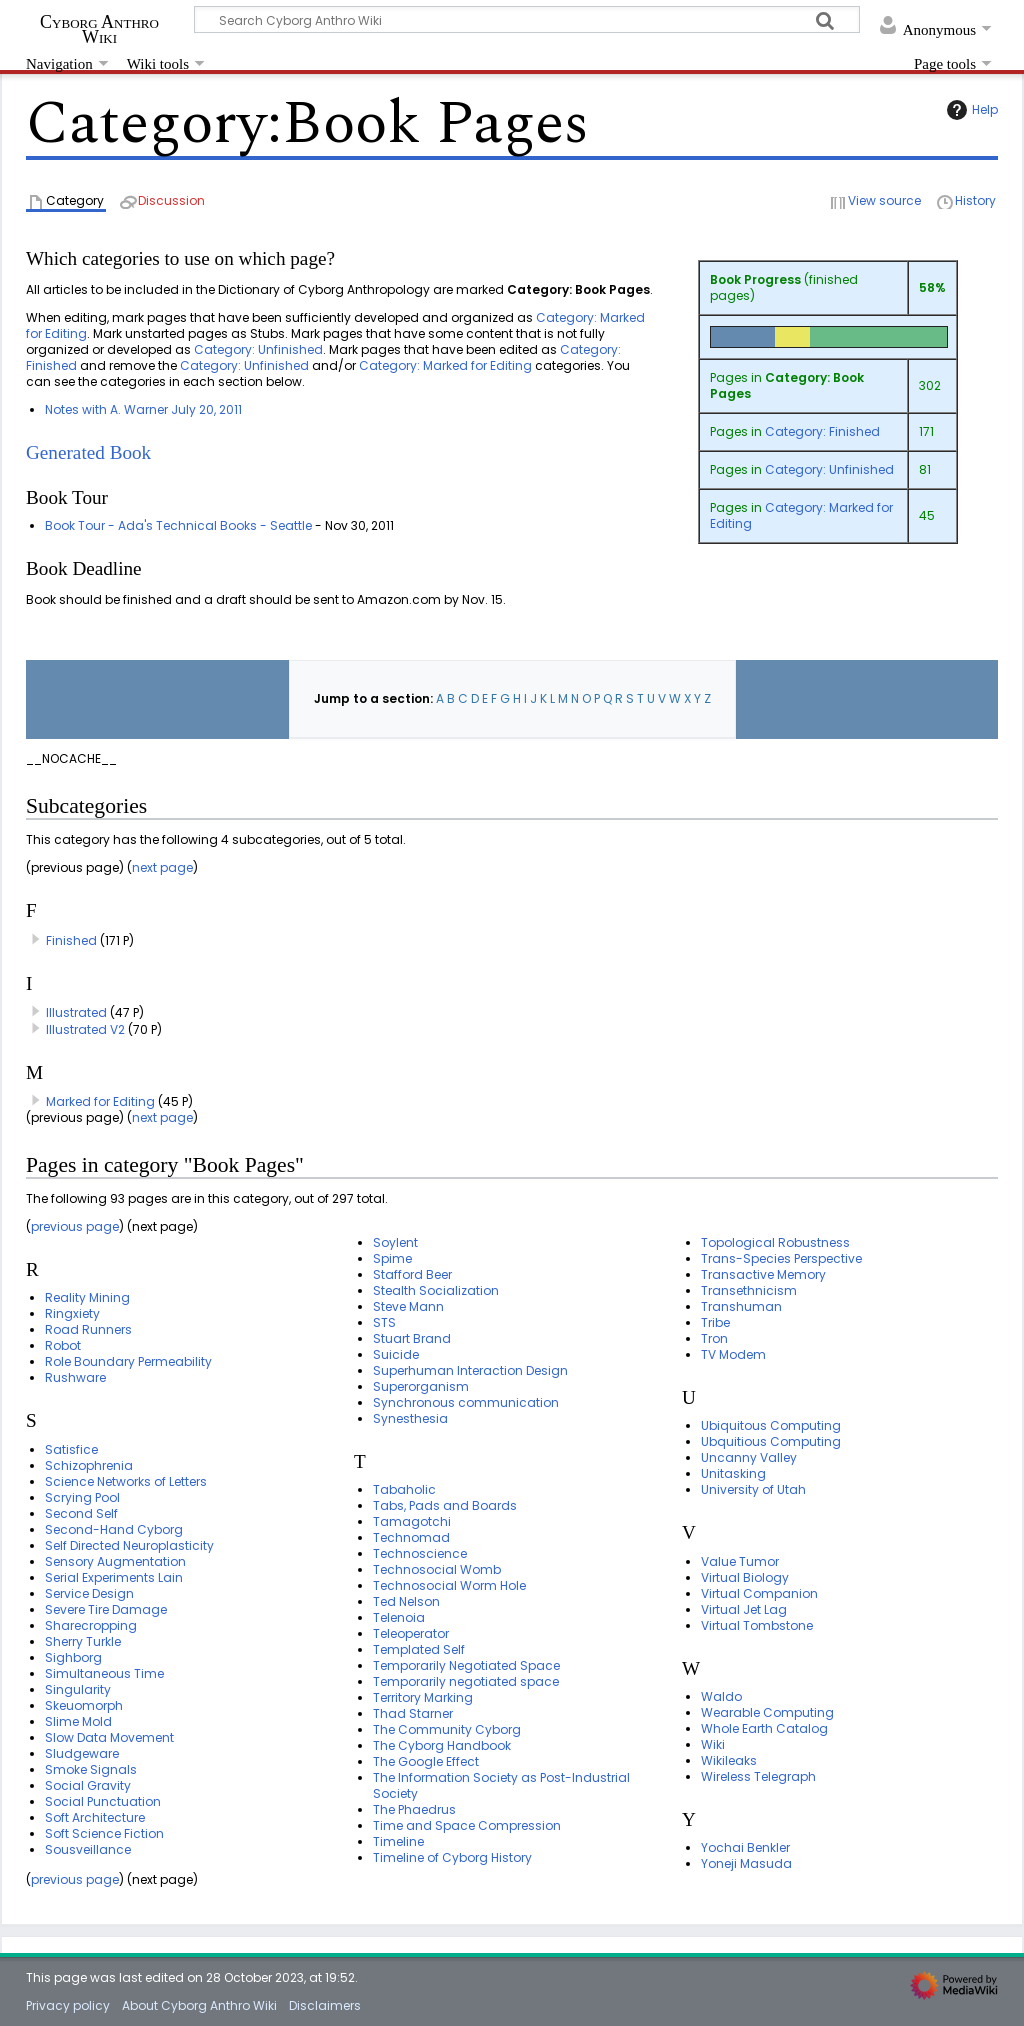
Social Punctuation (103, 1801)
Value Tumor (740, 1561)
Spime (392, 1258)
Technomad (411, 1537)
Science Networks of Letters (126, 1481)
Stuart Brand (412, 1338)
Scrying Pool (82, 1497)
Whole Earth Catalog (764, 1728)
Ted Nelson (406, 1601)
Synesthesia (410, 1418)
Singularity (78, 1689)
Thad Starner (413, 1713)
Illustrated (76, 1012)
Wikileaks (729, 1760)
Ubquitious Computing (771, 1441)
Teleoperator (411, 1633)
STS (384, 1322)
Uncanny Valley (749, 1457)
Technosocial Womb (437, 1569)
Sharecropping (91, 1625)
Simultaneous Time (104, 1673)
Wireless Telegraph (758, 1776)
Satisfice (71, 1449)
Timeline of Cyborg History (452, 1857)
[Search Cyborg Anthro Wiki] (527, 19)
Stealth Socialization (436, 1290)
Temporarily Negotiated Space (466, 1665)
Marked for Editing (100, 1101)
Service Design (89, 1593)
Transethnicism (749, 1290)
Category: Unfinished (829, 469)
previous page (75, 1226)
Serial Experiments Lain (114, 1577)
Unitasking (733, 1473)
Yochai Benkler (745, 1847)
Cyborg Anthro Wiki (99, 29)
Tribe (715, 1322)
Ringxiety (72, 1313)
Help (970, 110)
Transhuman (741, 1306)
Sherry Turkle (83, 1641)
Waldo (721, 1696)
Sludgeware (82, 1753)
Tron (714, 1338)
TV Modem (733, 1354)
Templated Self (419, 1649)
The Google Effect (426, 1761)
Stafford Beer (412, 1274)
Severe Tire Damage (106, 1609)
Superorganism (421, 1386)
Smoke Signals (91, 1769)
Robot (63, 1345)
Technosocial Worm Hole (449, 1585)
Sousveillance (88, 1849)
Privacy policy (68, 2005)
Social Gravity (88, 1785)
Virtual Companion (759, 1593)
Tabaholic (404, 1489)
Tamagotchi (412, 1521)
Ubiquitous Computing (771, 1425)
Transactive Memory (763, 1274)
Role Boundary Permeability (128, 1361)
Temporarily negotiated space (466, 1681)
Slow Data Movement (109, 1737)
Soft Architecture (95, 1817)
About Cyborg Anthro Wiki (199, 2005)
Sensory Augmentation (115, 1561)
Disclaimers (325, 2005)
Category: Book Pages (787, 385)
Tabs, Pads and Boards (445, 1505)
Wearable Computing (767, 1712)
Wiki (713, 1744)
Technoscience (420, 1553)
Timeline (398, 1841)
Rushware (75, 1377)
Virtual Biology (745, 1577)
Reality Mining (87, 1297)
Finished (71, 940)
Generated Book (88, 452)
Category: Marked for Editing (801, 515)
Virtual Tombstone (757, 1625)
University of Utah (753, 1489)
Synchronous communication (466, 1402)
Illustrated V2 (85, 1029)
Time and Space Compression (467, 1825)
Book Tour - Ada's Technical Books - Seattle (178, 525)
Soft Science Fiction (104, 1833)
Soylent (395, 1242)
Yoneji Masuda (746, 1863)
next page (162, 867)
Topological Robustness (775, 1242)
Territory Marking (423, 1697)
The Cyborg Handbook (442, 1745)
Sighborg (73, 1657)
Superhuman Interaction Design (470, 1370)
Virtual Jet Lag (744, 1609)
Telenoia (399, 1617)
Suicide (396, 1354)
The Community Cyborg (447, 1729)
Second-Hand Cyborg (114, 1529)
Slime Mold (78, 1721)
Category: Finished (822, 431)
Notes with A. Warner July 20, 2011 (143, 409)
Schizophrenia (89, 1465)
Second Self (81, 1513)
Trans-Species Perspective (781, 1258)
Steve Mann (408, 1306)
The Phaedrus (414, 1809)
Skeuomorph (84, 1705)
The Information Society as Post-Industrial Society (501, 1785)
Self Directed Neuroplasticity (129, 1545)
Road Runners (88, 1329)
